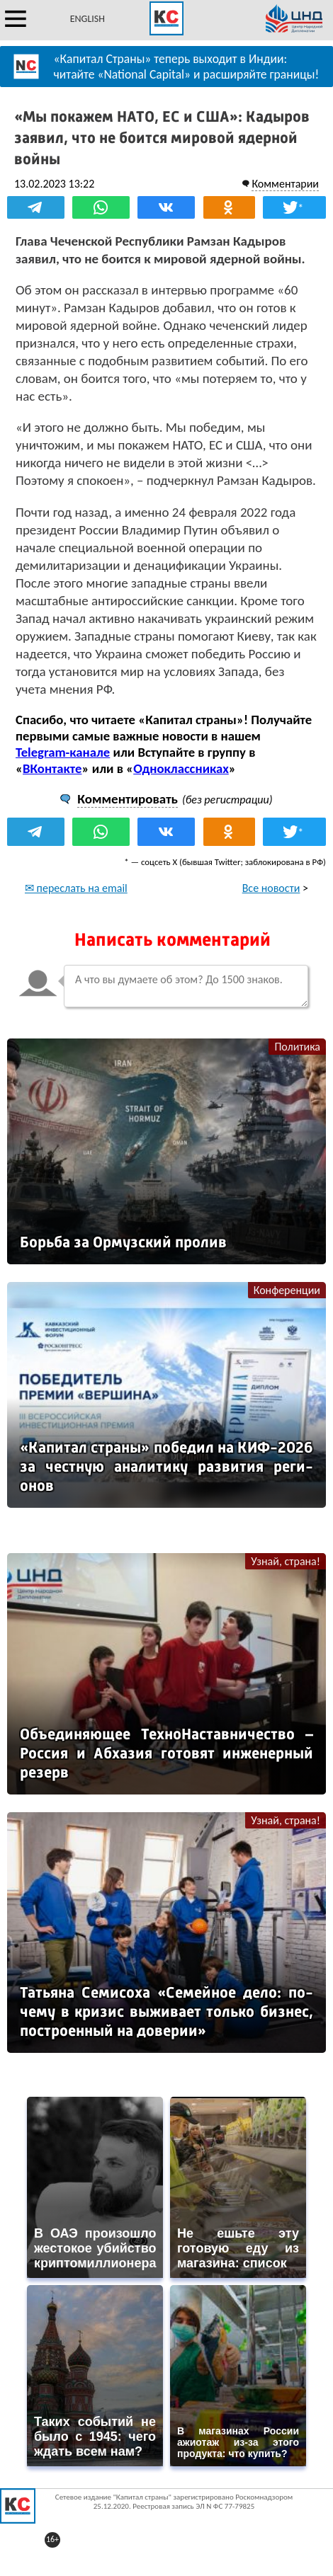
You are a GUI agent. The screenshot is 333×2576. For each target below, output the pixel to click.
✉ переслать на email (76, 888)
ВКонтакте (52, 768)
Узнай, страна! (285, 1561)
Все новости (271, 888)
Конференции (287, 1290)
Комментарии (285, 183)
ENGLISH (87, 19)
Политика (297, 1046)
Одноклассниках (181, 768)
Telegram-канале (63, 752)
